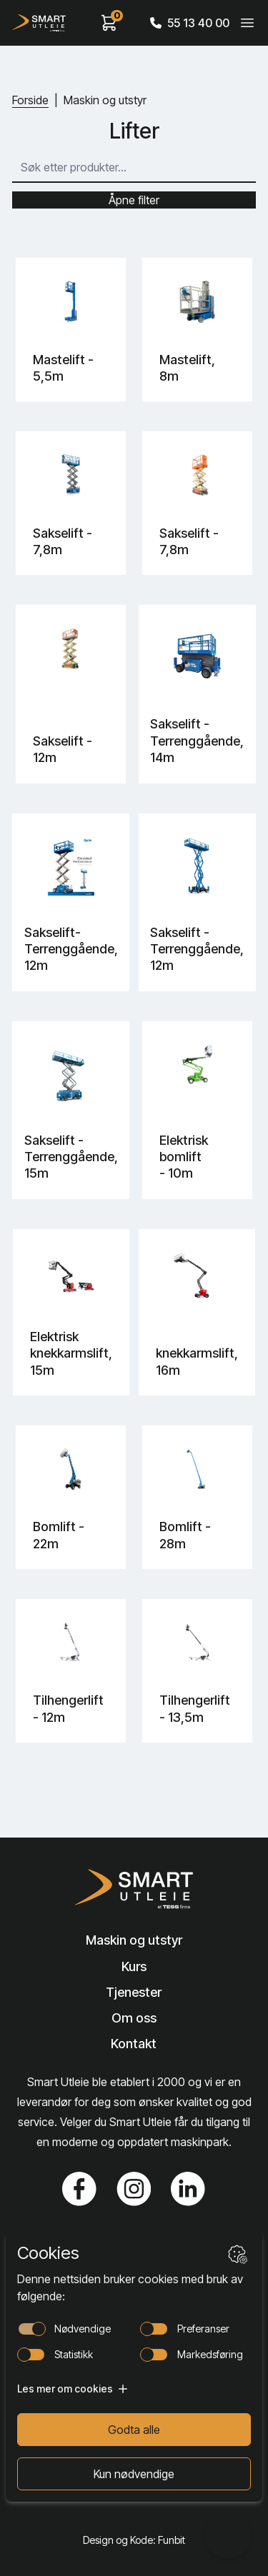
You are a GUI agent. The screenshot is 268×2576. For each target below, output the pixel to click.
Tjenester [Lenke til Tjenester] (134, 1992)
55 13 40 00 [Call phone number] (189, 23)
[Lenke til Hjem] (133, 1889)
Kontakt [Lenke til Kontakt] (134, 2043)
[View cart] (109, 23)
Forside (30, 100)
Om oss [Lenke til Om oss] (134, 2017)
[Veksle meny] (247, 22)
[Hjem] (39, 22)
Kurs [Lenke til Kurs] (134, 1966)
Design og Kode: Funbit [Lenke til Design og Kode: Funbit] (134, 2540)
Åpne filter (134, 200)
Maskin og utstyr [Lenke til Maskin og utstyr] (134, 1940)
